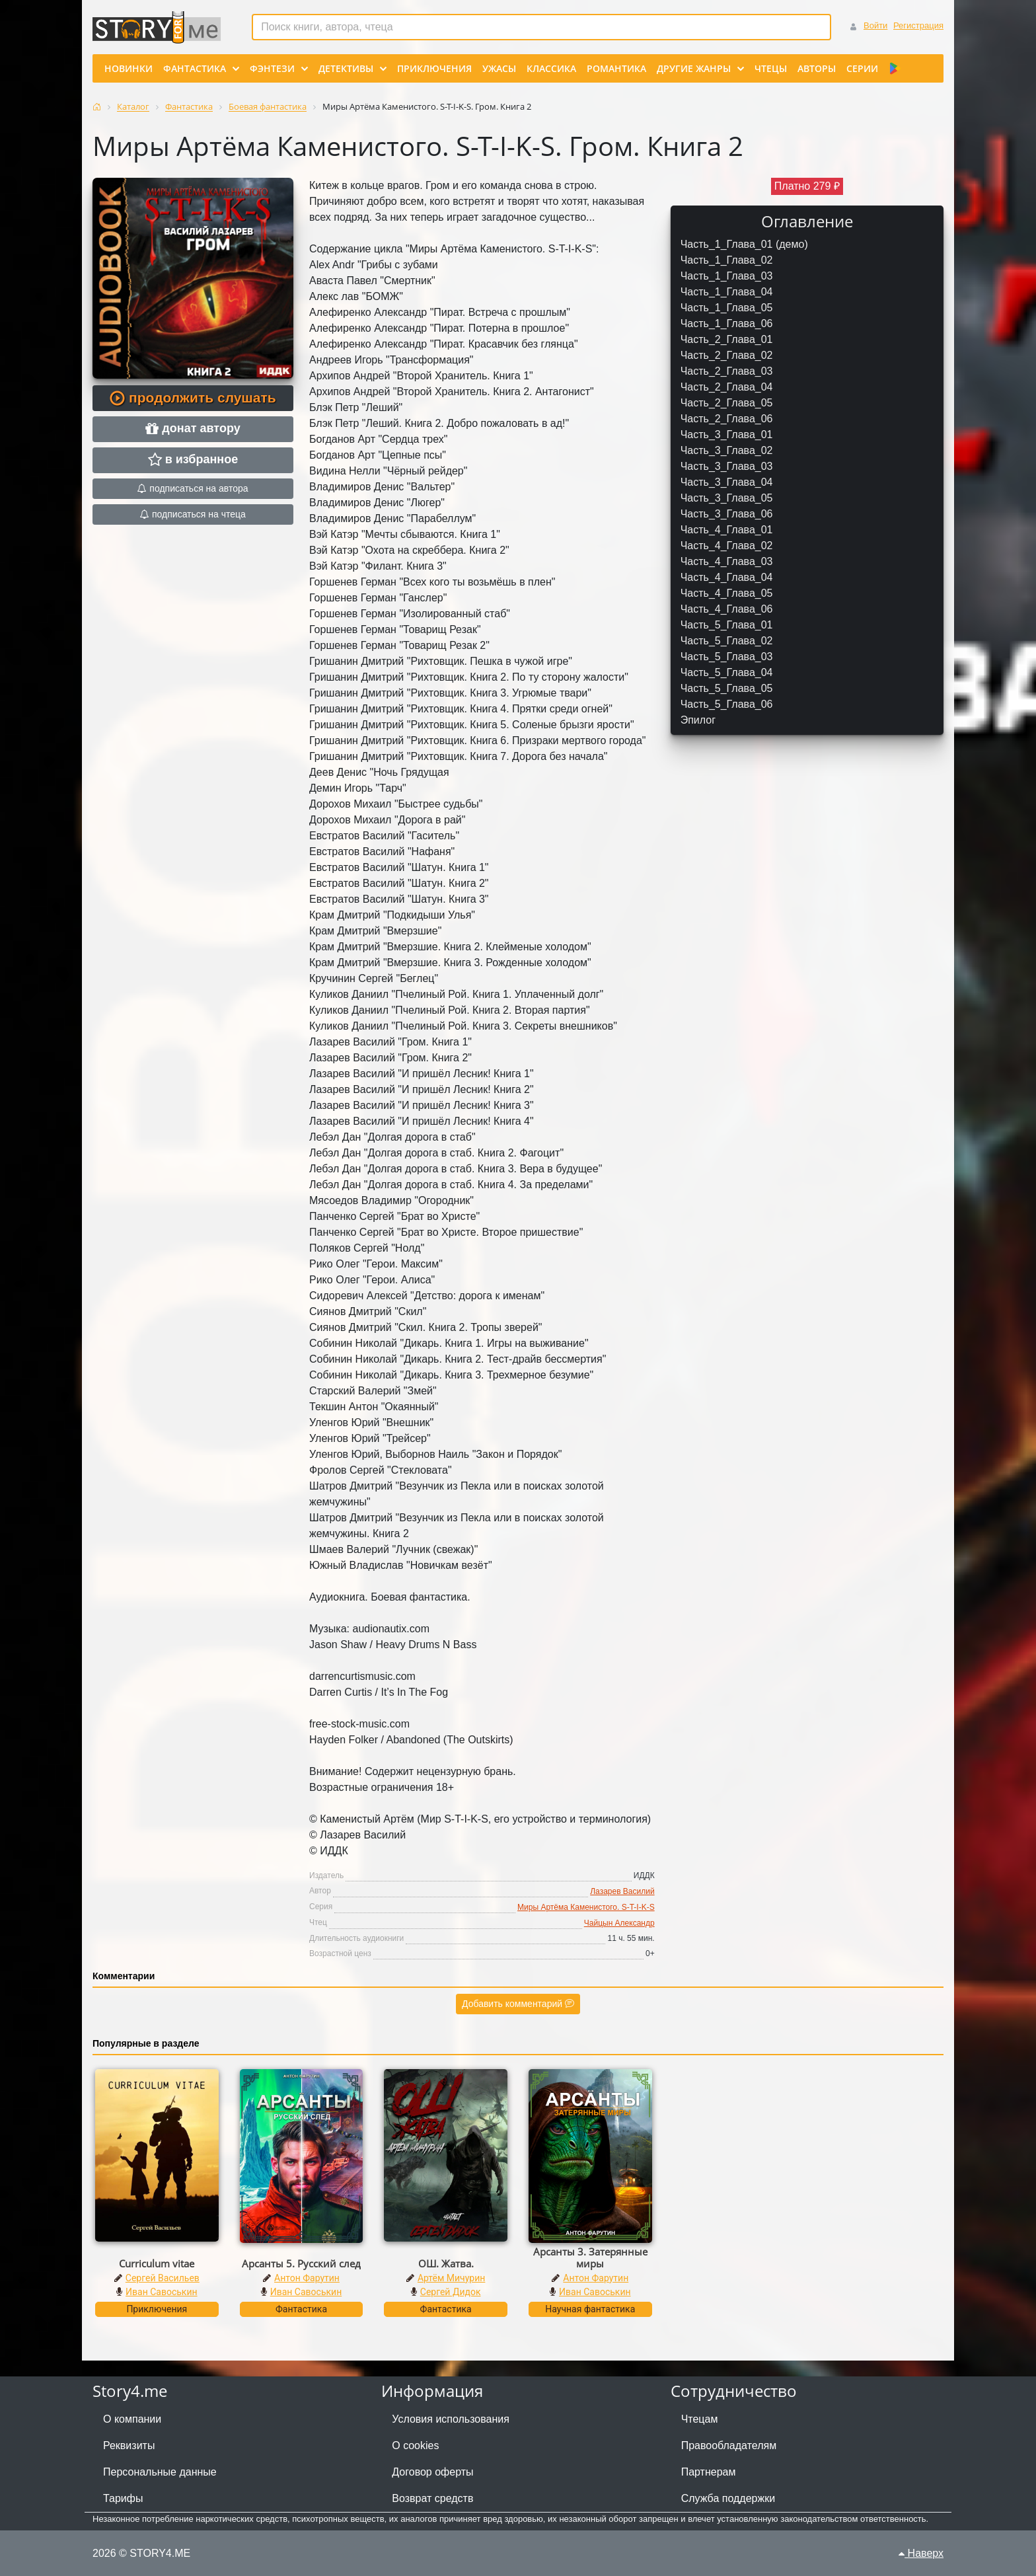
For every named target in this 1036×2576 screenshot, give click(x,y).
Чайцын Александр (619, 1923)
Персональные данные (160, 2472)
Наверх (921, 2553)
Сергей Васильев (163, 2278)
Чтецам (699, 2419)
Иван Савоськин (162, 2292)
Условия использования (450, 2419)
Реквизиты (129, 2445)
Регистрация (918, 25)
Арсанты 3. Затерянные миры (590, 2257)
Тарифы (123, 2498)
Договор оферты (432, 2472)
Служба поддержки (728, 2498)
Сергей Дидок (450, 2292)
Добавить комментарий (518, 2003)
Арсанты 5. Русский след (301, 2263)
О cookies (415, 2445)
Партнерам (708, 2472)
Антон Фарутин (307, 2278)
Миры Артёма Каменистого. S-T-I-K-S (586, 1907)
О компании (132, 2419)
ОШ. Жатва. (446, 2263)
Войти (875, 25)
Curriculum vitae (156, 2263)
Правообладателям (729, 2445)
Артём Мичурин (451, 2278)
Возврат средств (432, 2498)
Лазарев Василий (622, 1891)
